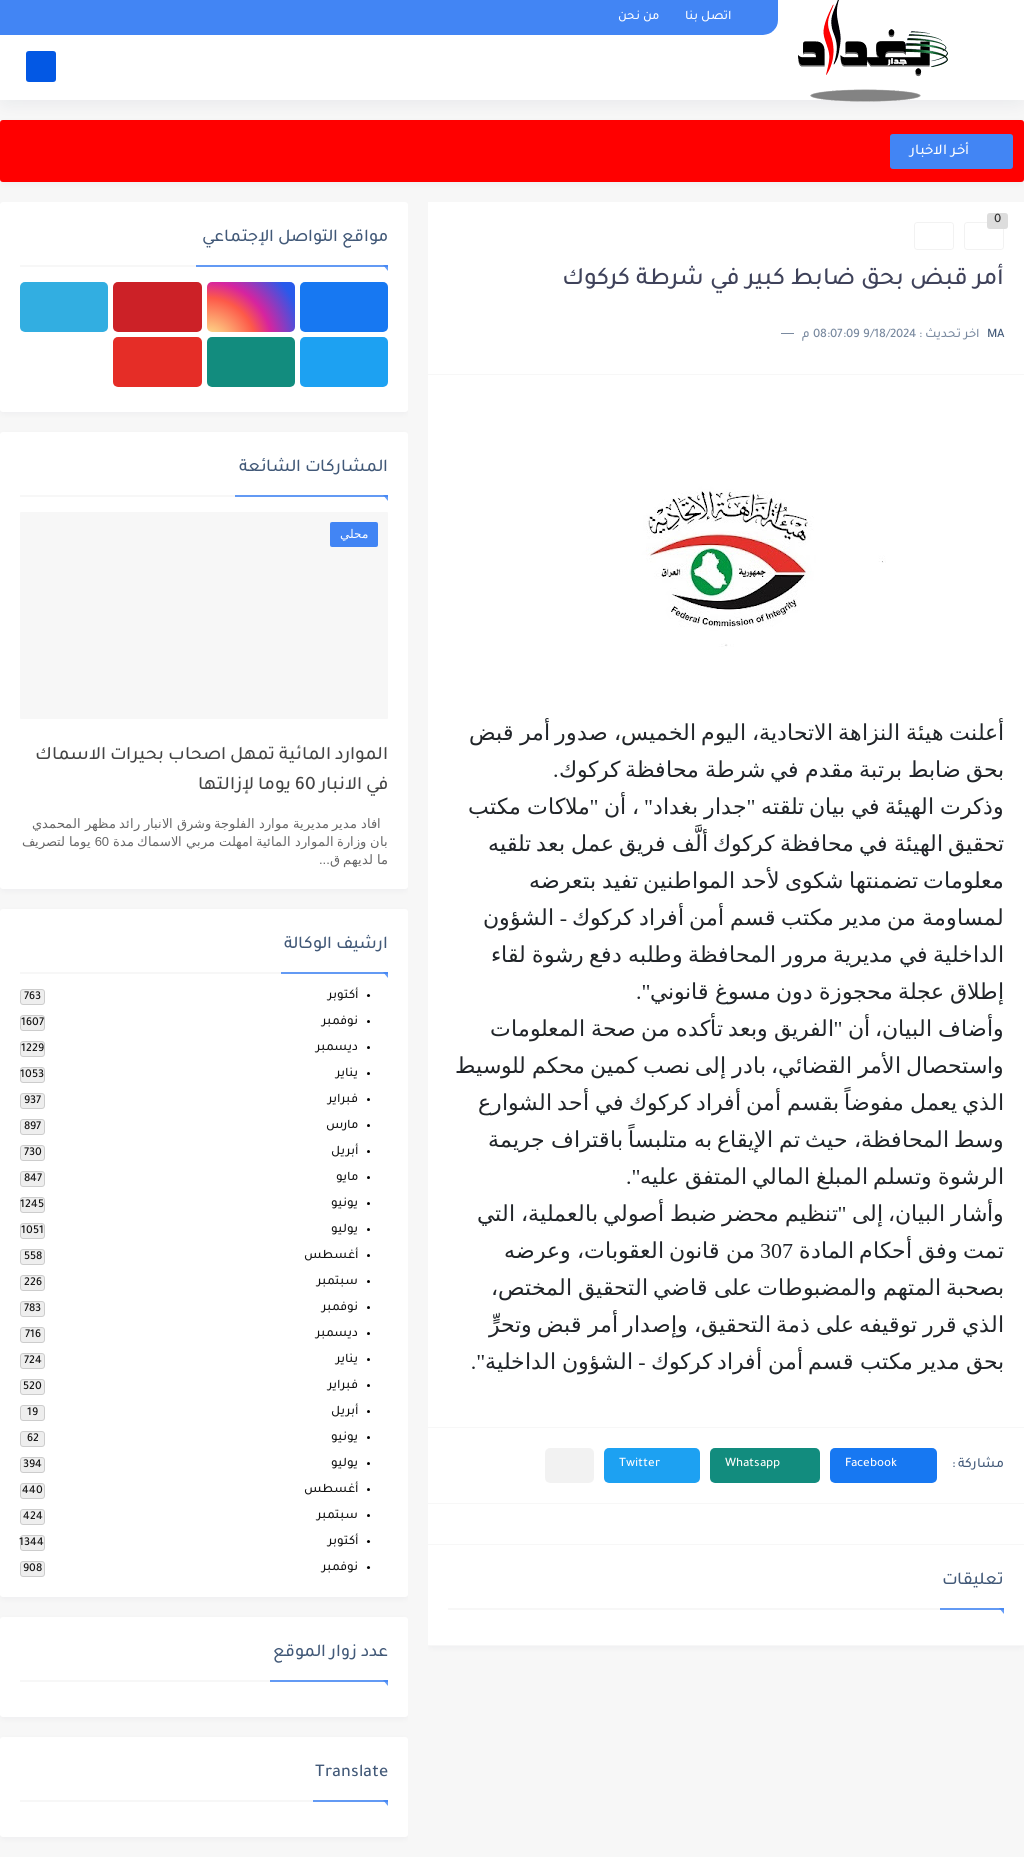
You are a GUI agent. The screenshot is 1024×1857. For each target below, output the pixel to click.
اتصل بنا (708, 17)
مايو (347, 1178)
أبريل (344, 1152)
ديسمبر (337, 1048)
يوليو (344, 1230)
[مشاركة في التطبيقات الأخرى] (569, 1465)
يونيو (344, 1204)
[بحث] (41, 66)
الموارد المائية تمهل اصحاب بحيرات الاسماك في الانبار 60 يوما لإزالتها (211, 771)
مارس (342, 1126)
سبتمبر (337, 1282)
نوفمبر (340, 1022)
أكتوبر (343, 996)
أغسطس (331, 1256)
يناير (347, 1074)
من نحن (638, 17)
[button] (883, 1465)
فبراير (343, 1100)
